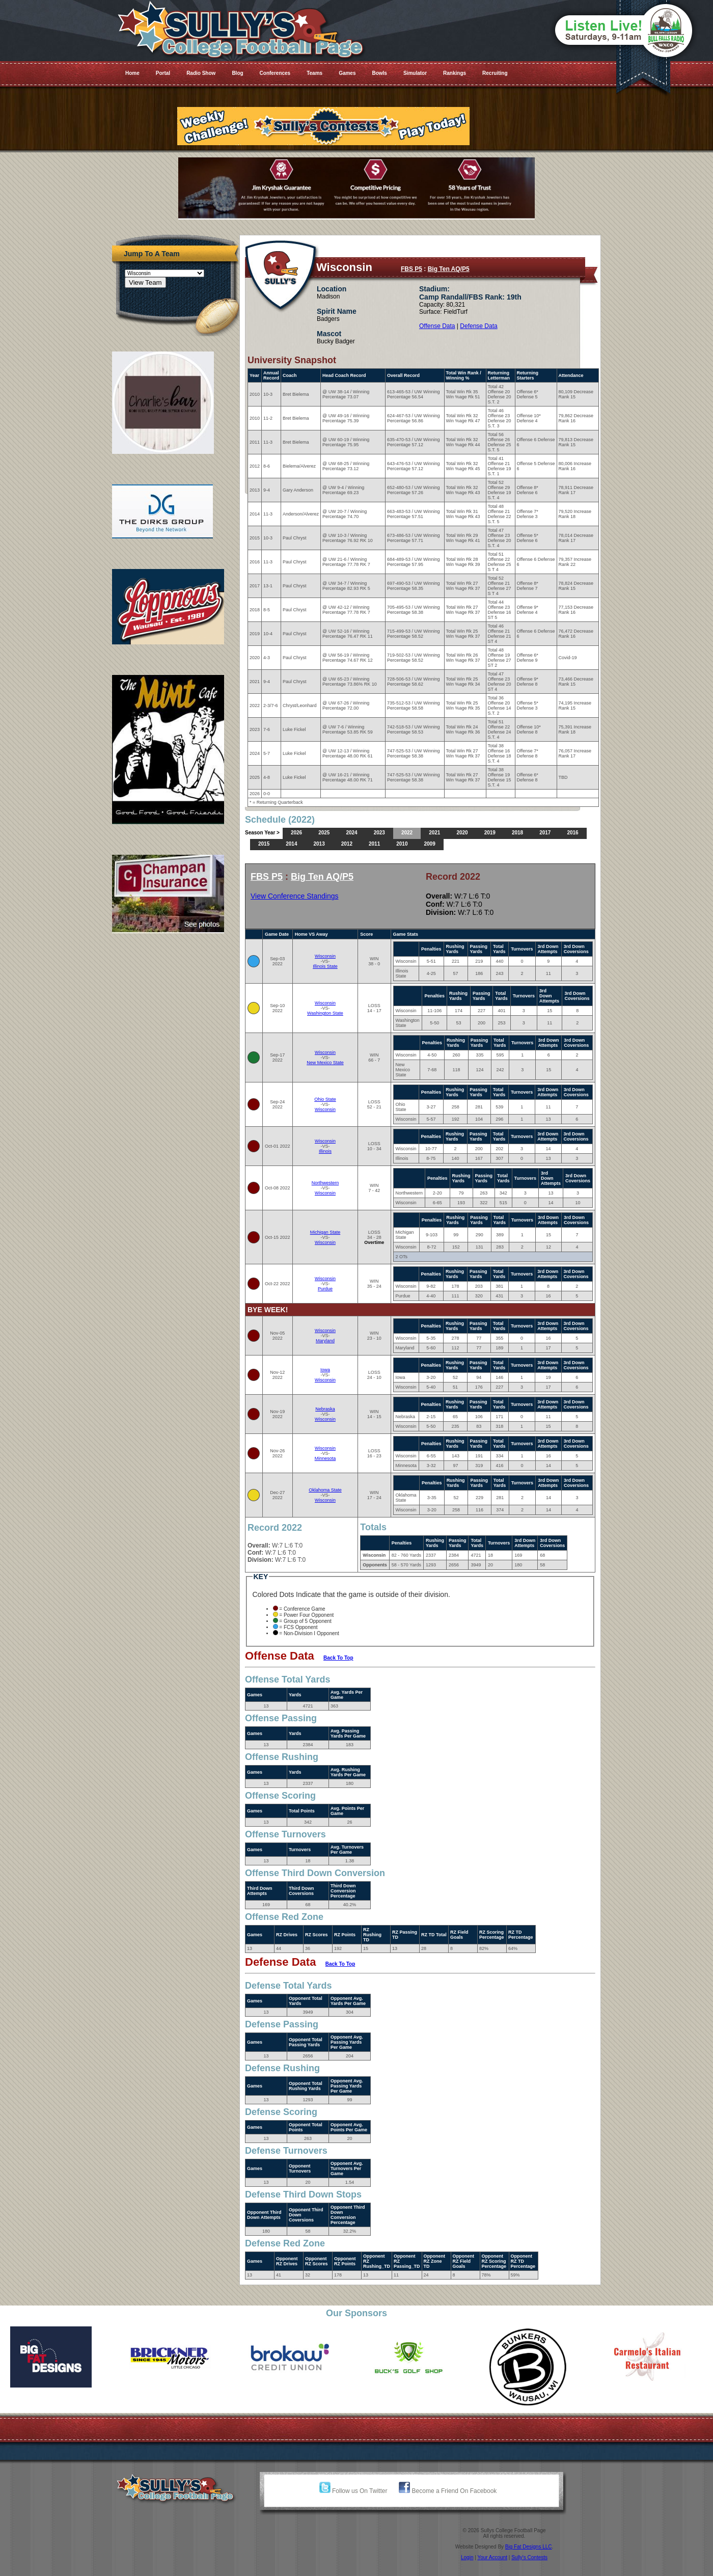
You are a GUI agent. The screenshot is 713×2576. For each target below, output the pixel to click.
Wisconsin (325, 956)
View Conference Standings (295, 896)
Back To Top (338, 1658)
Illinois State (325, 966)
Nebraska (325, 1409)
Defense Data (478, 326)
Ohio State (325, 1099)
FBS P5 (411, 269)
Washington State (325, 1013)
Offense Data (437, 326)
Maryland (325, 1340)
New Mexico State (325, 1062)
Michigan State (325, 1232)
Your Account (492, 2557)
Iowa (325, 1369)
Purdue (325, 1288)
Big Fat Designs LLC (528, 2547)
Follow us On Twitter (353, 2490)
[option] (59, 2357)
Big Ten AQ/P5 (449, 269)
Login (467, 2557)
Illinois (325, 1151)
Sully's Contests (529, 2557)
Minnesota (325, 1458)
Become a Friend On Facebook (448, 2490)
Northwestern (325, 1182)
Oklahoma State (325, 1490)
